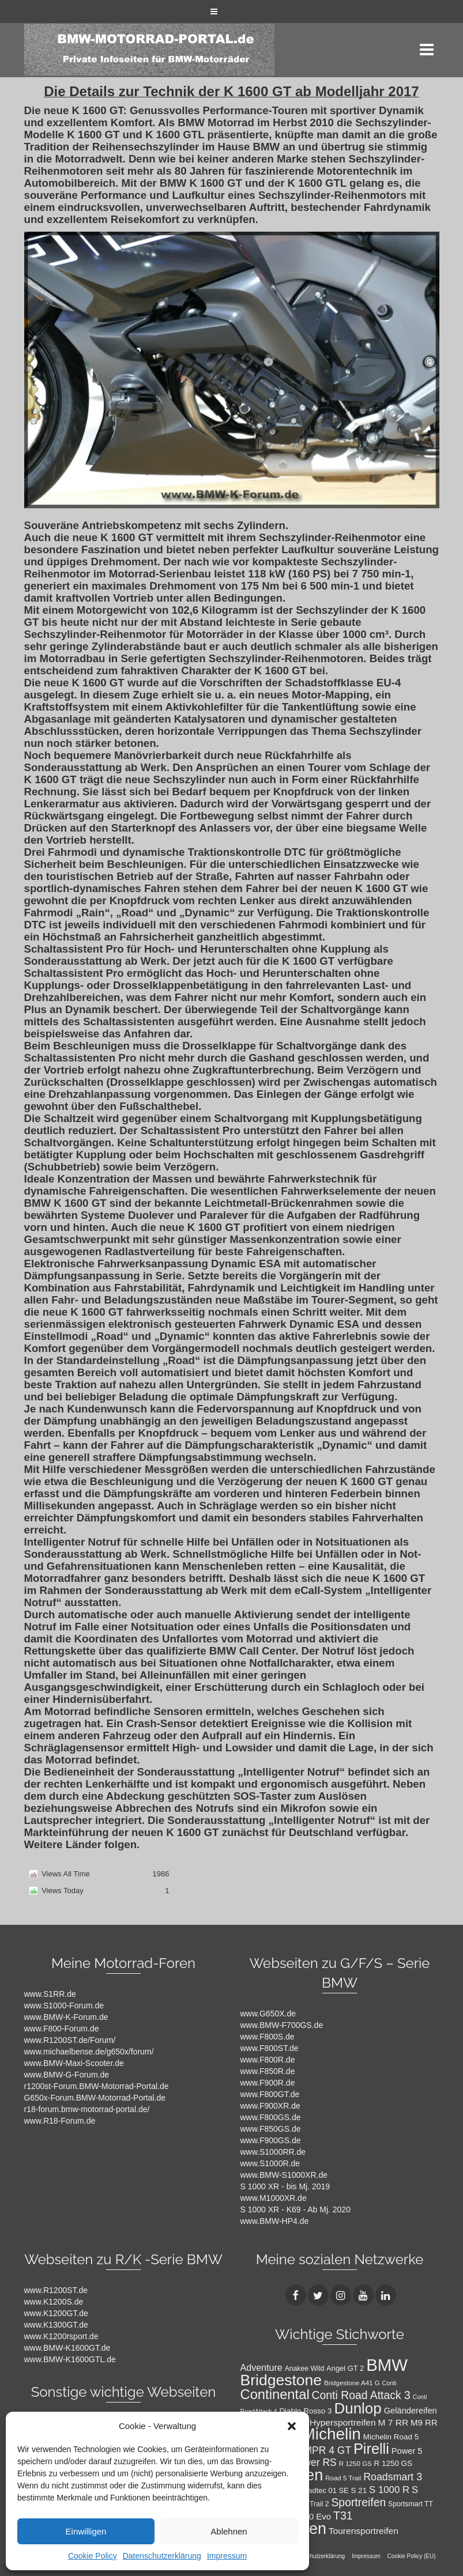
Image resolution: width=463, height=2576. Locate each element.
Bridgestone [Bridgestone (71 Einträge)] (281, 2380)
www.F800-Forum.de (61, 2028)
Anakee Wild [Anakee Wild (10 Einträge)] (305, 2369)
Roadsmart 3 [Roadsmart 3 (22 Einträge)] (392, 2477)
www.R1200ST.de (56, 2290)
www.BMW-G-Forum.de (67, 2074)
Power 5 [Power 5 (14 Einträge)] (407, 2451)
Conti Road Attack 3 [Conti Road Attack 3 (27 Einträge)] (361, 2395)
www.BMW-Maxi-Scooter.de (74, 2063)
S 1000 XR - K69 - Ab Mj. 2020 (295, 2209)
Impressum (227, 2555)
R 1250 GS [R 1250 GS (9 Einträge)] (355, 2463)
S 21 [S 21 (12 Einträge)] (359, 2490)
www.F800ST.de (269, 2048)
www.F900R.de (267, 2082)
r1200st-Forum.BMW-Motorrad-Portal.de (96, 2086)
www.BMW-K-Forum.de (66, 2017)
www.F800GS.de (270, 2117)
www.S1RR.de (50, 1994)
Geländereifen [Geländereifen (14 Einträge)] (410, 2410)
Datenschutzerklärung (162, 2555)
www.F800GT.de (270, 2094)
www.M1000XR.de (273, 2198)
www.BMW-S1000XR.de (284, 2175)
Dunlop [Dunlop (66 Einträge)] (357, 2408)
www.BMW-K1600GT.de (67, 2347)
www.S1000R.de (270, 2163)
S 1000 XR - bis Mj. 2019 (285, 2186)
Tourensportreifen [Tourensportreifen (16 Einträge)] (363, 2531)
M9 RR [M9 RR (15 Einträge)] (424, 2422)
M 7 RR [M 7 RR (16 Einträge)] (393, 2422)
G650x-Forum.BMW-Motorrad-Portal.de (95, 2097)
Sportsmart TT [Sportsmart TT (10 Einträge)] (410, 2504)
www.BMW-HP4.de (274, 2221)
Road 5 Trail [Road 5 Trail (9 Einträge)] (343, 2478)
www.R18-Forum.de (60, 2120)
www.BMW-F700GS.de (281, 2025)
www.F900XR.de (270, 2105)
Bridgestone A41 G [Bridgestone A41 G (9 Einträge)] (352, 2382)
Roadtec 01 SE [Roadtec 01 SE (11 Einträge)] (324, 2490)
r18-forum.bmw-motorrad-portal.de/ (87, 2109)
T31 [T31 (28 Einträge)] (343, 2515)
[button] (292, 2426)
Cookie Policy (92, 2555)
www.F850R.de (267, 2071)
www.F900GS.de (270, 2140)
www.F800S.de (267, 2036)
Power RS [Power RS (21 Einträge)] (314, 2462)
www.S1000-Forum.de (64, 2005)
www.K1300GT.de (56, 2324)
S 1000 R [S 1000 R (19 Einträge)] (389, 2489)
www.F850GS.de (270, 2128)
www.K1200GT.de (56, 2313)
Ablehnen (228, 2531)
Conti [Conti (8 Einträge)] (389, 2382)
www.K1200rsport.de (61, 2336)
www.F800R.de (267, 2059)
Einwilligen (86, 2531)
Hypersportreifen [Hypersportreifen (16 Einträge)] (343, 2422)
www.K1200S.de (54, 2301)
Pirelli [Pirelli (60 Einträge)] (371, 2449)
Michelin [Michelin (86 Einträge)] (331, 2434)
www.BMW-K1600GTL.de (70, 2359)
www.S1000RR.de (273, 2151)
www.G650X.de (268, 2013)
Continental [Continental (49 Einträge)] (275, 2394)
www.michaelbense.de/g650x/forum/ (89, 2051)
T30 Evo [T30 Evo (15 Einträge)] (315, 2516)
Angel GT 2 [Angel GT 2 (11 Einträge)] (345, 2368)
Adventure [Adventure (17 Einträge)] (261, 2367)
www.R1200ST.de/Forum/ (70, 2040)
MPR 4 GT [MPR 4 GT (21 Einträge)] (328, 2450)
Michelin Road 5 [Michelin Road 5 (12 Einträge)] (391, 2437)
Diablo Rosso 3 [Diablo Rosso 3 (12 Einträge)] (305, 2411)
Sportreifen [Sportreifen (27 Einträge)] (358, 2502)
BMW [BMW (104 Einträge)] (387, 2364)
